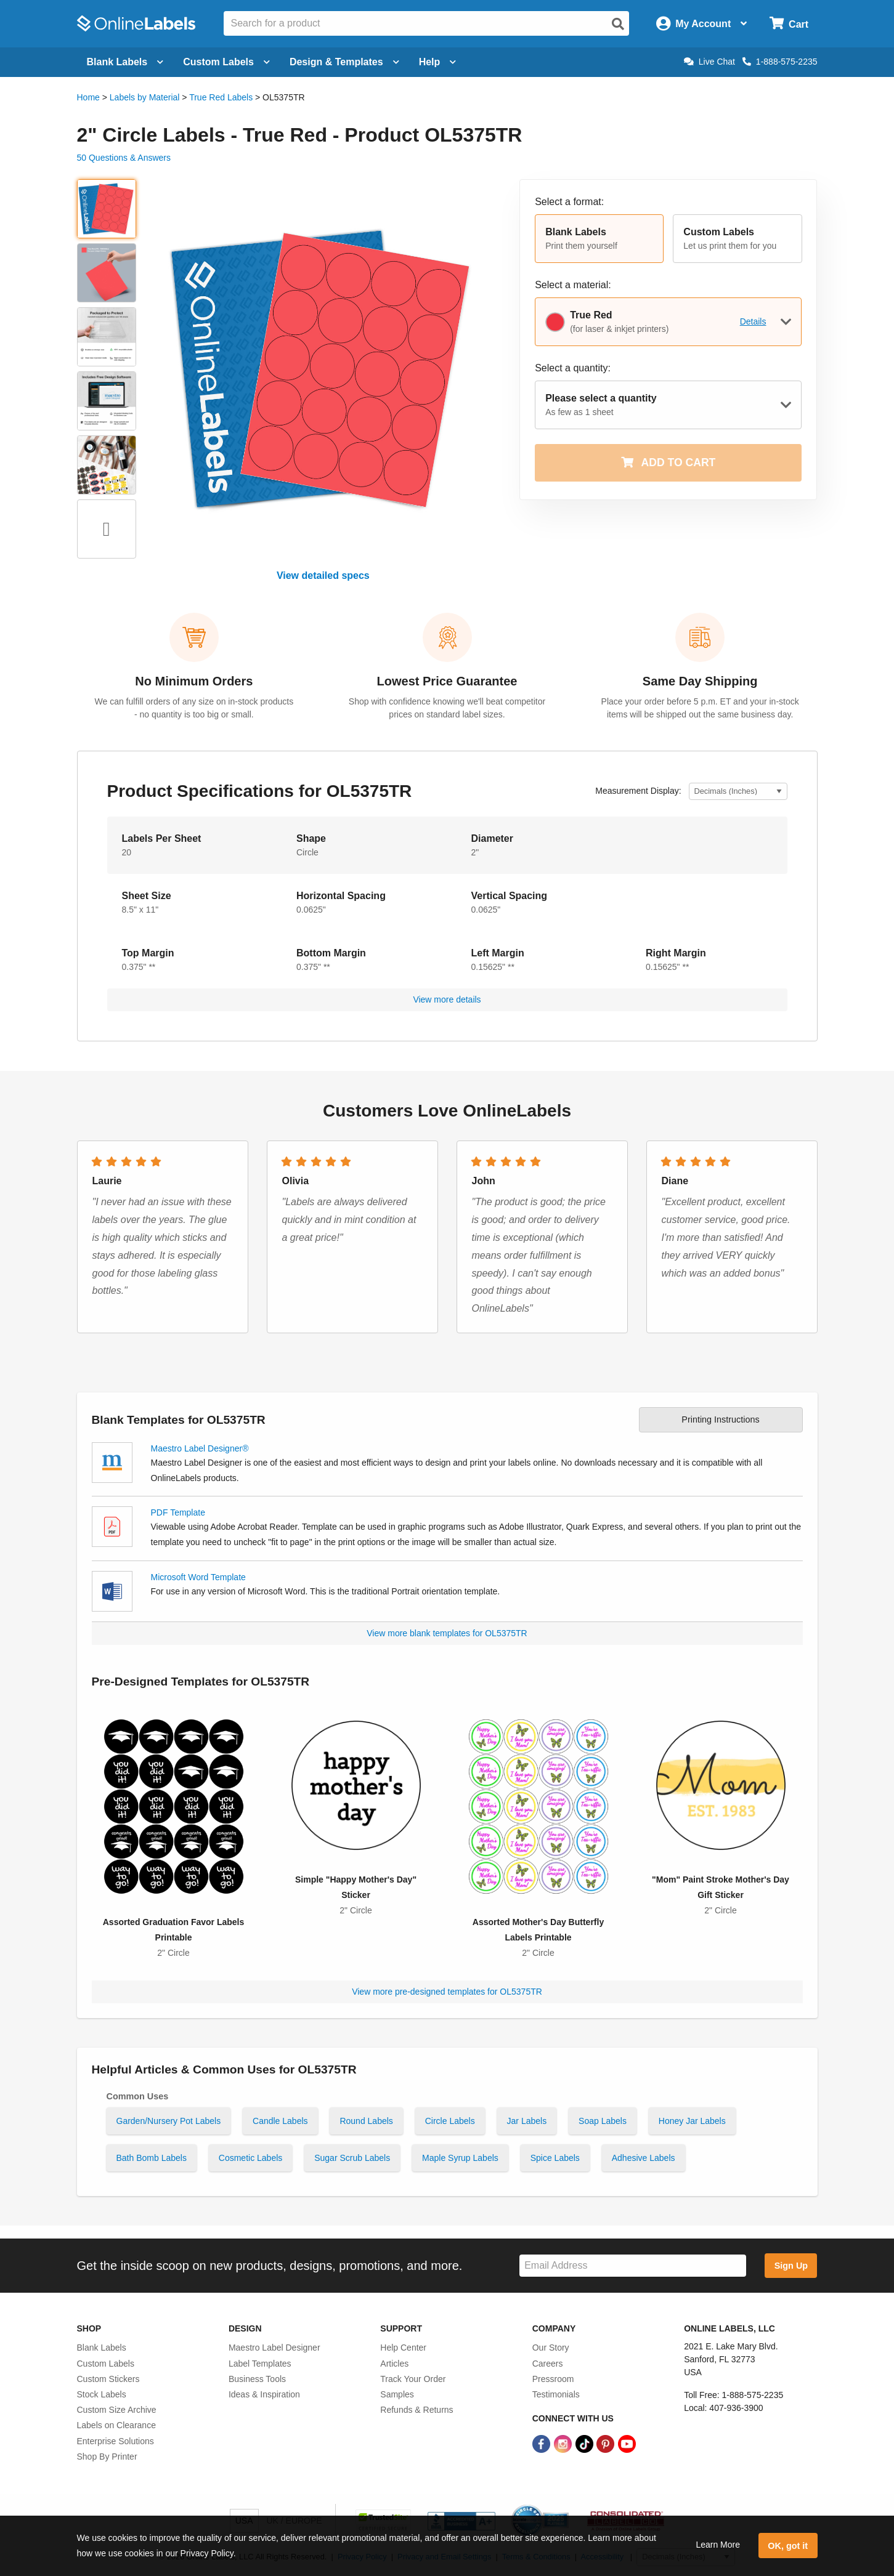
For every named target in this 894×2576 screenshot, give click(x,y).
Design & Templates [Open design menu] (344, 62)
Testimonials (556, 2394)
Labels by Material (145, 97)
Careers (547, 2363)
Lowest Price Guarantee (447, 681)
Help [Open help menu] (438, 62)
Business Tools (257, 2379)
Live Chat (709, 61)
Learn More (718, 2545)
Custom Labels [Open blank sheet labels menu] (226, 62)
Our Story (550, 2347)
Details (753, 321)
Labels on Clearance (116, 2425)
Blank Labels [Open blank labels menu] (125, 62)
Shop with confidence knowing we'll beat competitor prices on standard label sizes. (447, 707)
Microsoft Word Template (198, 1577)
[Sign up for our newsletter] (632, 2266)
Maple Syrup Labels (460, 2158)
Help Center (403, 2347)
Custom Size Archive (116, 2410)
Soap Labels (603, 2121)
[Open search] (618, 24)
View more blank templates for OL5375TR (447, 1633)
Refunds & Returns (416, 2410)
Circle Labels (450, 2121)
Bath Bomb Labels (151, 2158)
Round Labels (365, 2121)
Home (88, 97)
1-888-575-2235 (780, 62)
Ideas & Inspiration (264, 2394)
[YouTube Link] (627, 2443)
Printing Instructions (720, 1419)
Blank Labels (101, 2347)
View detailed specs (323, 575)
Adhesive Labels (643, 2158)
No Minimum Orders (194, 681)
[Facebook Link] (542, 2443)
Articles (394, 2363)
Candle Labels (280, 2121)
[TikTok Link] (585, 2443)
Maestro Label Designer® (200, 1448)
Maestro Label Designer (274, 2347)
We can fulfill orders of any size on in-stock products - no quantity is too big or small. (194, 707)
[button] (599, 238)
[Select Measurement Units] (738, 792)
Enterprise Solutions (115, 2441)
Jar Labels (527, 2121)
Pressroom (553, 2379)
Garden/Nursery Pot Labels (168, 2121)
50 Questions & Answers (124, 158)
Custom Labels (105, 2363)
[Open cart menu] (789, 23)
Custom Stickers (108, 2379)
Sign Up (791, 2266)
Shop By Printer (107, 2456)
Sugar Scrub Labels (352, 2158)
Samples (396, 2394)
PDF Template (178, 1512)
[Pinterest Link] (606, 2443)
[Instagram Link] (564, 2443)
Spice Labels (555, 2158)
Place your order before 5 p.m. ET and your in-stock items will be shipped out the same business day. (700, 707)
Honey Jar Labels (692, 2121)
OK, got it (788, 2546)
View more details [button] (447, 999)
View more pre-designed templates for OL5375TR (447, 1992)
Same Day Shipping (700, 681)
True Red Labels (221, 97)
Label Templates (260, 2363)
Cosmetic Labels (251, 2158)
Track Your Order (412, 2379)
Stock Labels (101, 2394)
